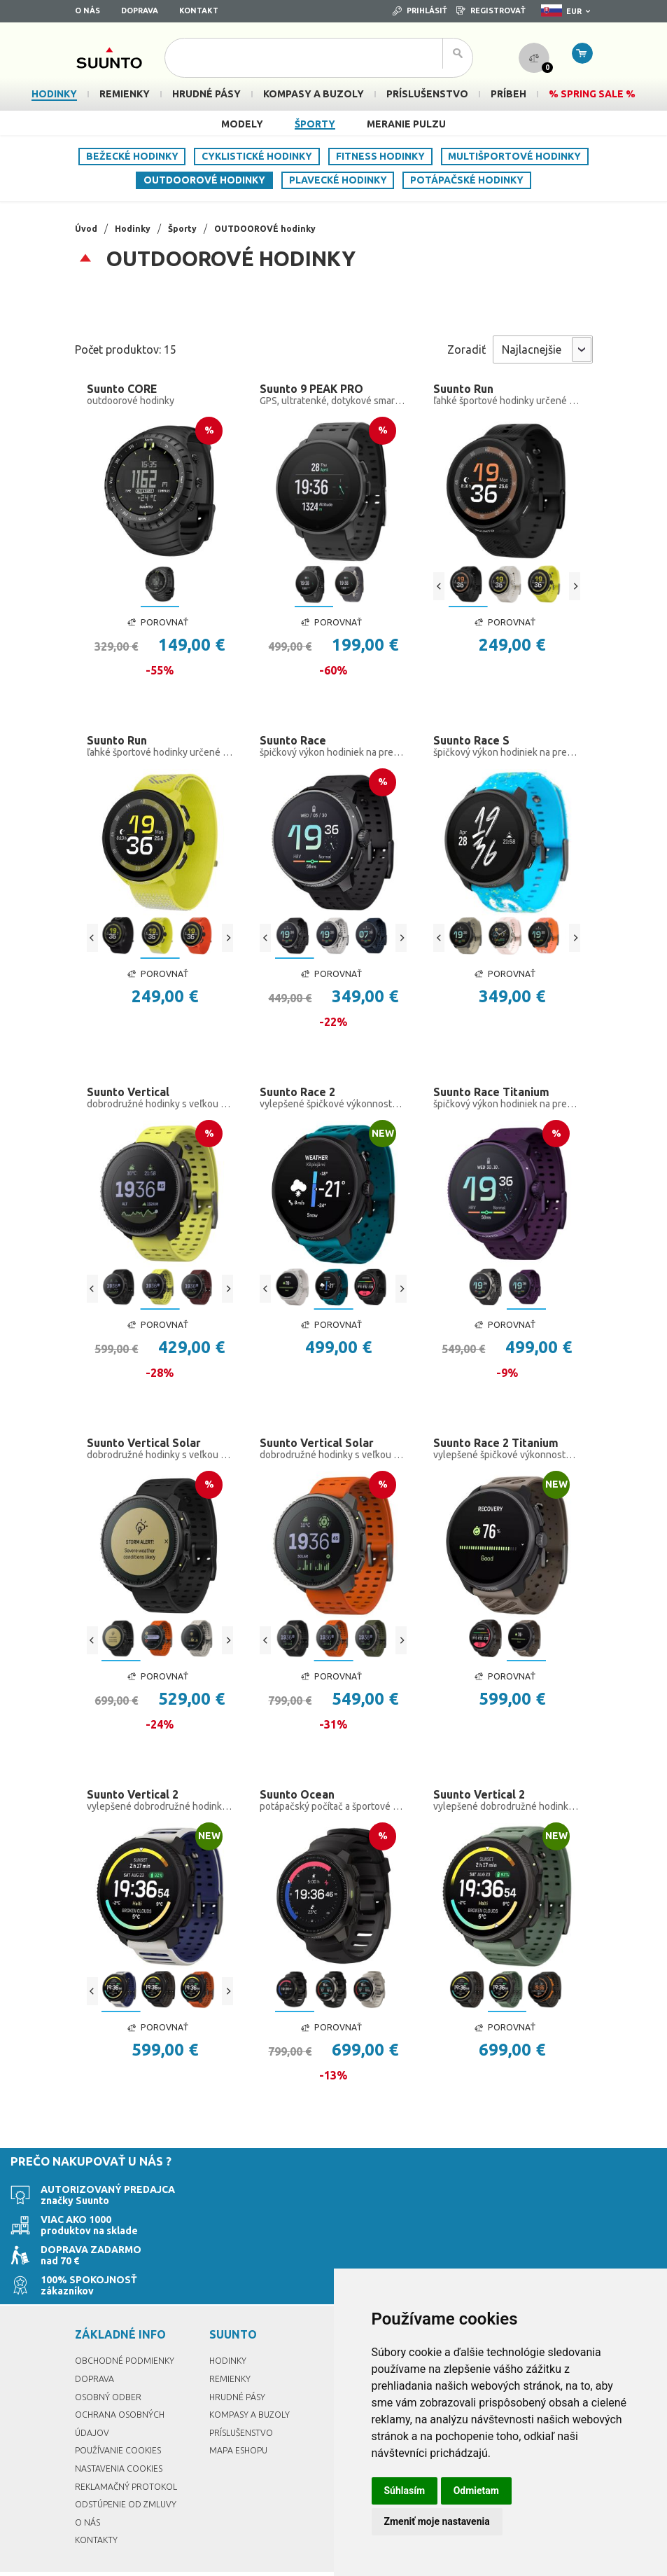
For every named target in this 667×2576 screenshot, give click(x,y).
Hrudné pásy (239, 2356)
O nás (87, 10)
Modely (242, 124)
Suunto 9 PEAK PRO (317, 389)
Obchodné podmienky (129, 2321)
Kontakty (97, 2500)
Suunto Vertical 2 (137, 1811)
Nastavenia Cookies (123, 2428)
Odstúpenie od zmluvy (130, 2464)
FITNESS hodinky (380, 156)
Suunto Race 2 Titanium (502, 1456)
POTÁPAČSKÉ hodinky (467, 180)
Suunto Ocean (301, 1811)
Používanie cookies (122, 2410)
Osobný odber (111, 2356)
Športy (315, 124)
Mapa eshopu (241, 2410)
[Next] (574, 588)
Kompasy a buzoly (253, 2375)
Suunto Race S (475, 745)
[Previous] (438, 588)
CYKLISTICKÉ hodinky (257, 156)
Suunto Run (466, 389)
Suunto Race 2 (301, 1100)
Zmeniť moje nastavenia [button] (437, 2521)
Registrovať (491, 10)
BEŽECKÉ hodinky (132, 156)
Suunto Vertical (132, 1100)
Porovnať (157, 625)
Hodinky (137, 228)
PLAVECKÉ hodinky (338, 180)
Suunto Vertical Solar (149, 1456)
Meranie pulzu (406, 124)
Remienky (231, 2338)
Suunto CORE (126, 389)
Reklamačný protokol (131, 2446)
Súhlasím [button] (405, 2490)
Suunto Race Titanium (497, 1100)
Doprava (139, 10)
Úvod (87, 228)
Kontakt (198, 10)
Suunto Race (296, 745)
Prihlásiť (420, 10)
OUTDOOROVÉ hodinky (204, 180)
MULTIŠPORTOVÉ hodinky (514, 156)
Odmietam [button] (476, 2490)
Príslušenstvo (244, 2392)
